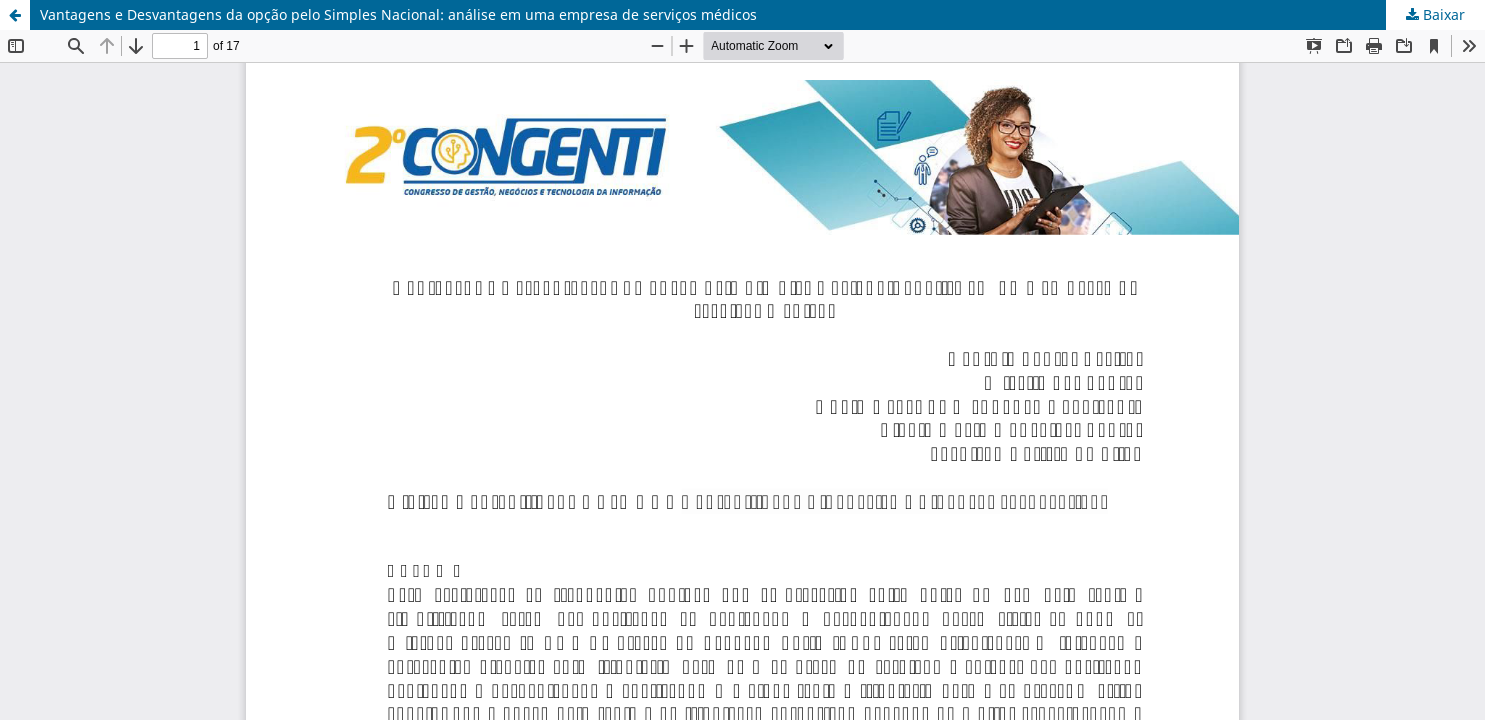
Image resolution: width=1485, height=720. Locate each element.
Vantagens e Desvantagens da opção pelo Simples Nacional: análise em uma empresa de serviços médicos (398, 14)
